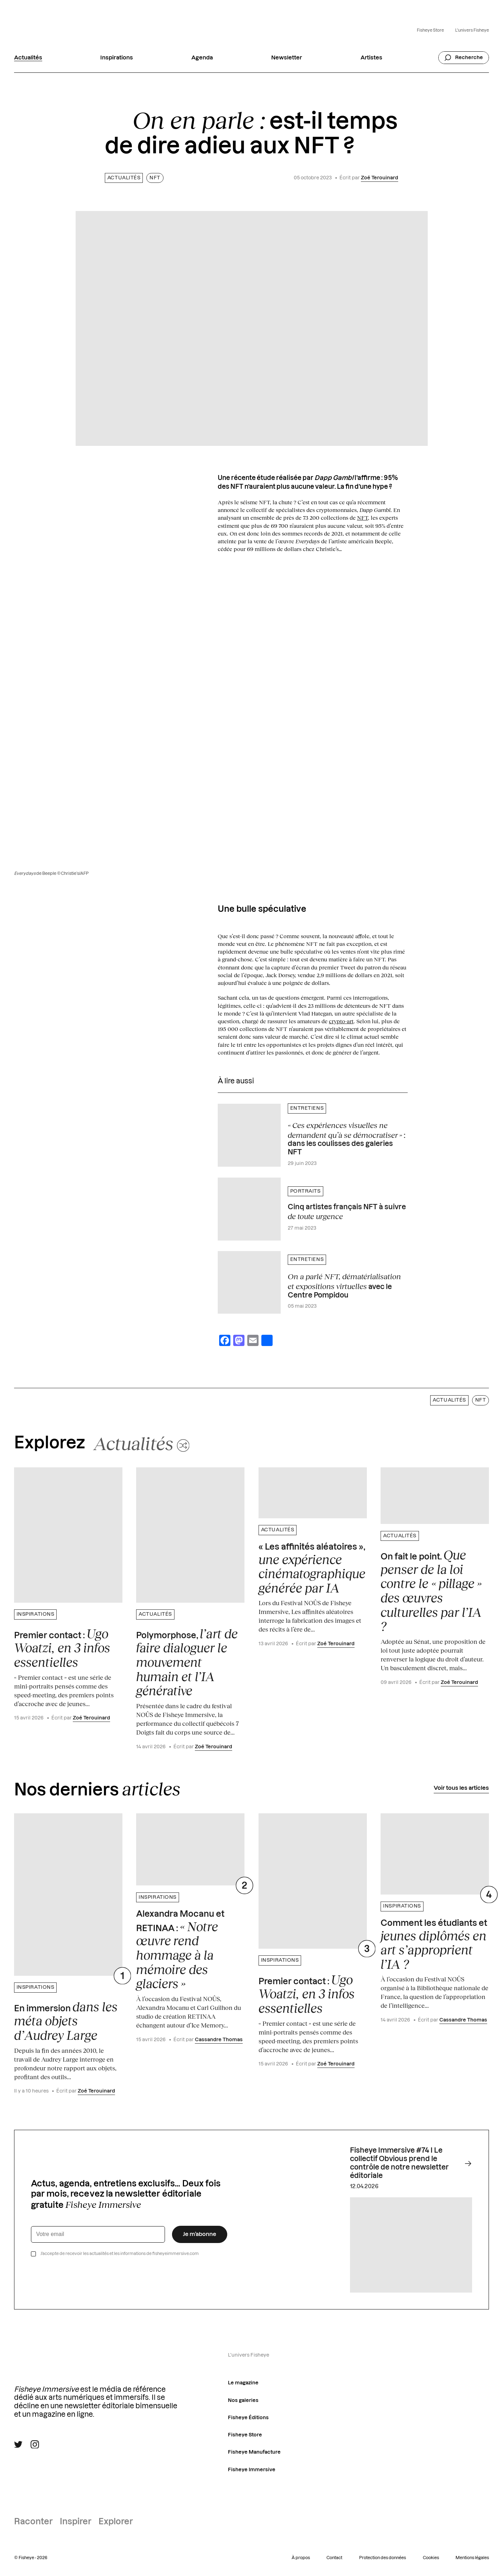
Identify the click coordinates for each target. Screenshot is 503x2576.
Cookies (431, 2558)
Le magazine (243, 2382)
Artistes (371, 57)
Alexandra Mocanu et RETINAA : (180, 1950)
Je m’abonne (199, 2234)
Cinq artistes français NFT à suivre (347, 1212)
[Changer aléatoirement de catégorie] (142, 1443)
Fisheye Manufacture (254, 2452)
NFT (154, 177)
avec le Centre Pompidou (344, 1285)
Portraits (305, 1191)
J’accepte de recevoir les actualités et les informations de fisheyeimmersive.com (119, 2253)
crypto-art (341, 1021)
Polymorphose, (187, 1662)
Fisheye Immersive (251, 2469)
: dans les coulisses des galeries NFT (346, 1138)
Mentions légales (472, 2558)
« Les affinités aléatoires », (312, 1569)
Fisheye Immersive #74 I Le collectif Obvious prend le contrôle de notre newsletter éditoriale (411, 2163)
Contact (334, 2558)
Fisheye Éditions (248, 2417)
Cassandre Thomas (219, 2039)
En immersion (65, 2021)
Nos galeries (243, 2400)
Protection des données (382, 2558)
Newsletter (286, 57)
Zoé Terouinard (379, 177)
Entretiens (307, 1108)
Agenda (202, 57)
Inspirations (116, 57)
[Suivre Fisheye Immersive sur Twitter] (18, 2444)
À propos (301, 2558)
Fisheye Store (430, 30)
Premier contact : (62, 1648)
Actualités (28, 57)
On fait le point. (431, 1591)
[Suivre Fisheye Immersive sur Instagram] (35, 2444)
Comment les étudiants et (434, 1945)
